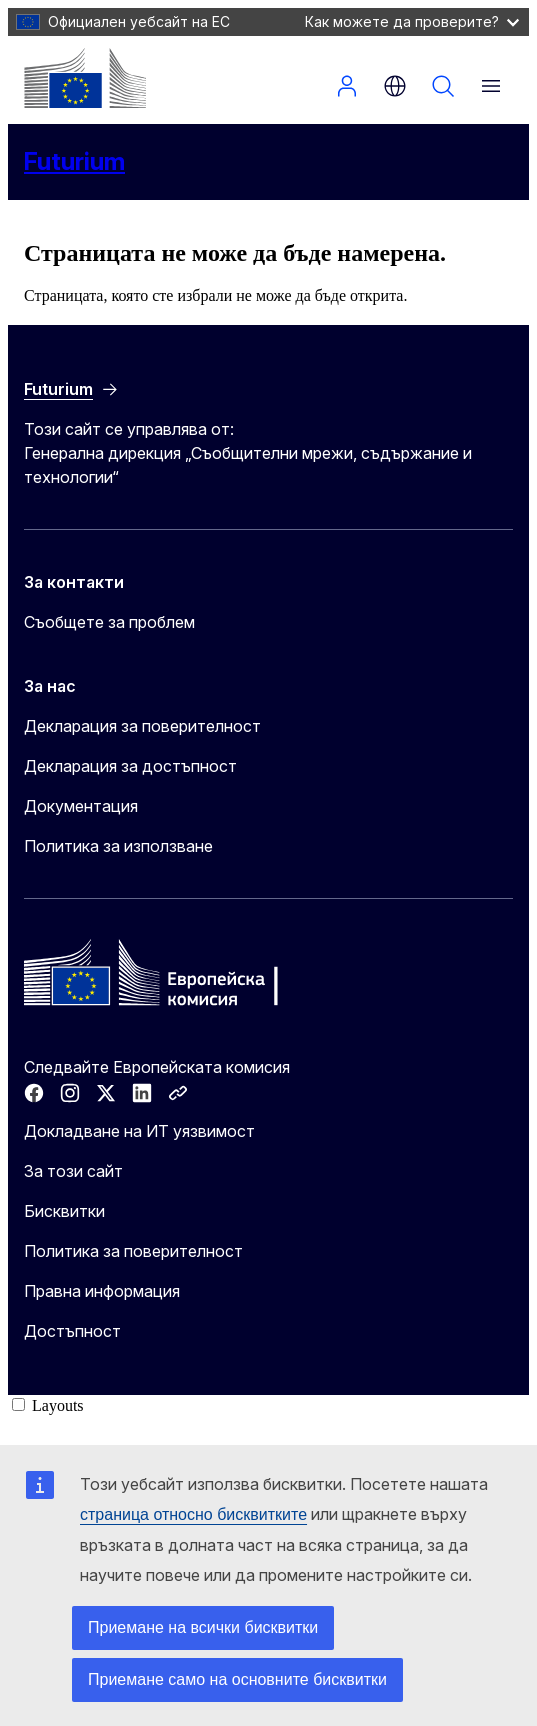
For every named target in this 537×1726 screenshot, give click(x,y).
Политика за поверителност (133, 1251)
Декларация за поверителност (142, 726)
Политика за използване (118, 846)
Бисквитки (64, 1211)
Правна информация (102, 1291)
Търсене (443, 86)
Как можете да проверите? (412, 21)
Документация (81, 806)
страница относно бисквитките (193, 1514)
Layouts (58, 1405)
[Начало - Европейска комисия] (85, 78)
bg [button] (395, 86)
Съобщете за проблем (109, 622)
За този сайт (73, 1171)
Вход (347, 86)
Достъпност (72, 1331)
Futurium (74, 161)
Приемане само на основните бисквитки (237, 1679)
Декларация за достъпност (130, 766)
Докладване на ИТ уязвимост (139, 1131)
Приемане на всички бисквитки (203, 1627)
